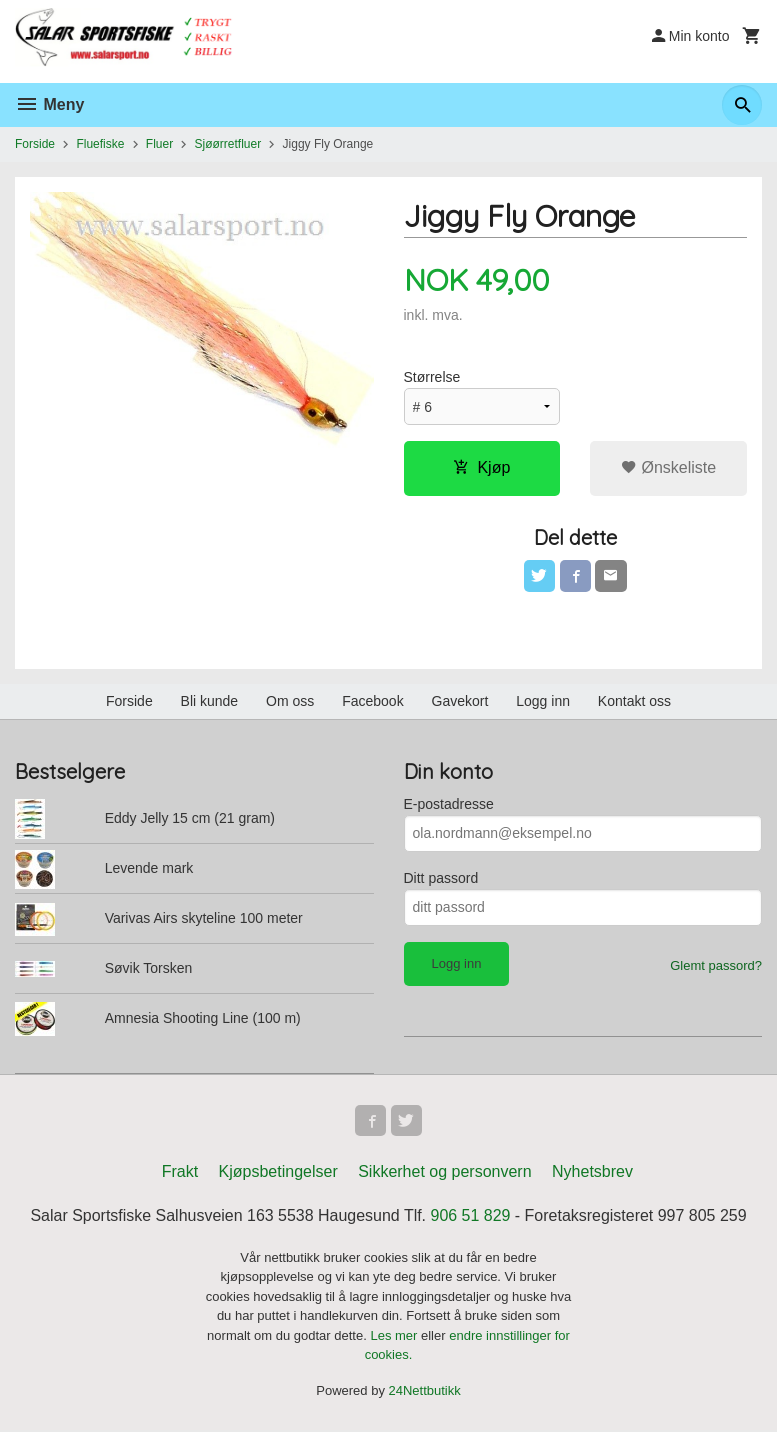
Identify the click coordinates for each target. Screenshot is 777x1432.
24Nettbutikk (425, 1391)
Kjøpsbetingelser (278, 1172)
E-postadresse (449, 804)
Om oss (290, 701)
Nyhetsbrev (592, 1172)
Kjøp (481, 467)
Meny (49, 104)
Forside (35, 144)
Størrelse (432, 377)
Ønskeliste (668, 467)
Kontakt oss (634, 701)
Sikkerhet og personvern (444, 1172)
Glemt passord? (716, 965)
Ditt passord (441, 878)
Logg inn (543, 701)
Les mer (395, 1336)
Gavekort (460, 701)
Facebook (372, 701)
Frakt (180, 1172)
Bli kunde (210, 701)
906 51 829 (471, 1216)
